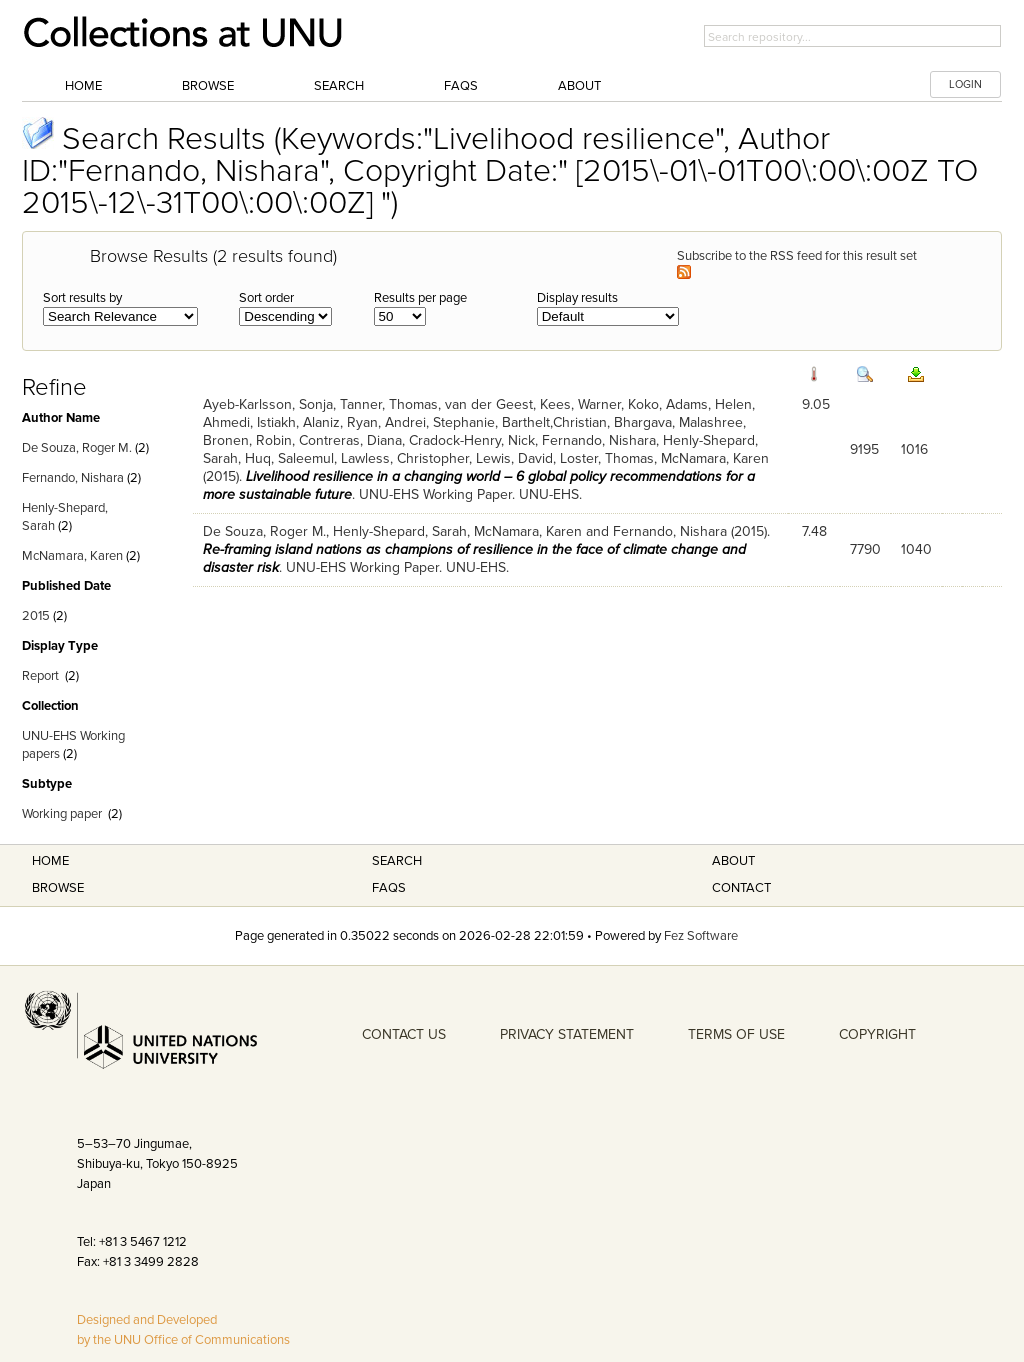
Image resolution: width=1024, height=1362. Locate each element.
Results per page (420, 298)
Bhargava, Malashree (678, 422)
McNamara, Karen (72, 556)
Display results (577, 298)
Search (339, 86)
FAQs (461, 86)
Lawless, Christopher (405, 458)
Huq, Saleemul (289, 458)
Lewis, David (514, 458)
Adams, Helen (709, 404)
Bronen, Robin (247, 440)
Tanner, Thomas (389, 404)
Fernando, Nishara (73, 478)
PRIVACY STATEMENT (567, 1034)
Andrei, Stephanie (440, 422)
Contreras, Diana (350, 440)
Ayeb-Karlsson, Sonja (268, 404)
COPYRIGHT (877, 1034)
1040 (916, 549)
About (579, 86)
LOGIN (965, 84)
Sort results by (82, 298)
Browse (208, 86)
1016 (914, 449)
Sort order (266, 298)
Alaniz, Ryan (340, 422)
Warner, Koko (618, 404)
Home (83, 86)
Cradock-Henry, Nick (472, 440)
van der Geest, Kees (508, 404)
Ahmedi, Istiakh (249, 422)
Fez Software (701, 936)
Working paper (62, 814)
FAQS (389, 888)
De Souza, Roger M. (77, 448)
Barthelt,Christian (554, 422)
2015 (36, 616)
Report (40, 676)
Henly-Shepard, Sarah (400, 531)
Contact (741, 888)
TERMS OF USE (736, 1034)
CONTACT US (404, 1034)
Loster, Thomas (607, 458)
